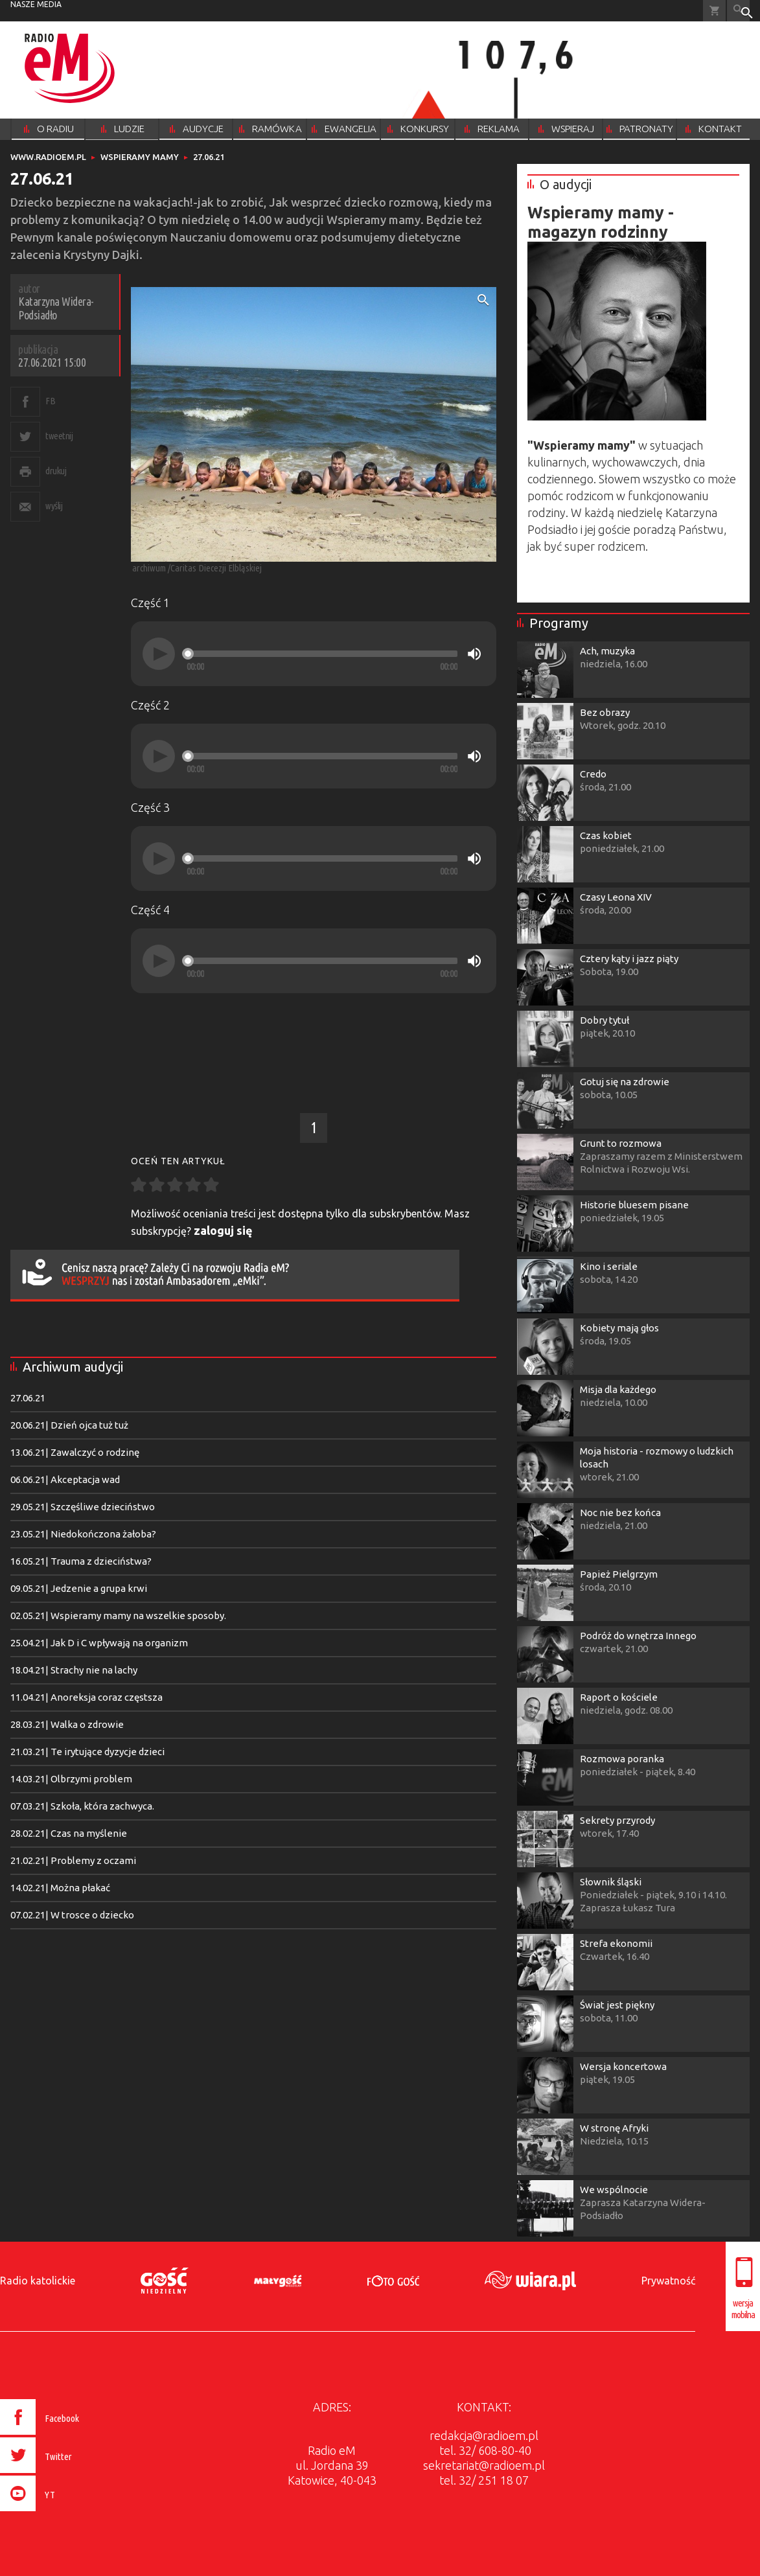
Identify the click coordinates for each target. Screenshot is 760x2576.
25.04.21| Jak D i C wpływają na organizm (99, 1642)
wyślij (53, 505)
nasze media (36, 4)
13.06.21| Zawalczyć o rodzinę (74, 1452)
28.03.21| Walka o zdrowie (67, 1724)
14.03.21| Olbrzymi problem (71, 1778)
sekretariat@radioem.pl (484, 2465)
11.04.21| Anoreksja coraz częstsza (86, 1697)
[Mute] (474, 653)
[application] (313, 653)
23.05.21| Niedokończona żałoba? (83, 1533)
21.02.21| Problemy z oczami (73, 1860)
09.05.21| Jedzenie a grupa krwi (78, 1588)
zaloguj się (223, 1230)
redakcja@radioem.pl (484, 2435)
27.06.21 (27, 1397)
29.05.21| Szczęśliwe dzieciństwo (82, 1506)
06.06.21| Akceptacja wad (65, 1479)
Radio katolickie (37, 2280)
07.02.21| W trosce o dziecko (72, 1914)
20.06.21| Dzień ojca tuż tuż (69, 1425)
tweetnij (59, 435)
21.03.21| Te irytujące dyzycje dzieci (87, 1751)
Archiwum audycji (73, 1366)
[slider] (322, 653)
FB (50, 400)
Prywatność (668, 2280)
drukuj (55, 470)
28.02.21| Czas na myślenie (68, 1833)
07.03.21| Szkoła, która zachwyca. (82, 1805)
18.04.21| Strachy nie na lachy (73, 1669)
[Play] (159, 654)
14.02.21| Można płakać (60, 1887)
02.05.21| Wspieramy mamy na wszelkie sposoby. (118, 1615)
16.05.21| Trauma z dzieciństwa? (81, 1561)
